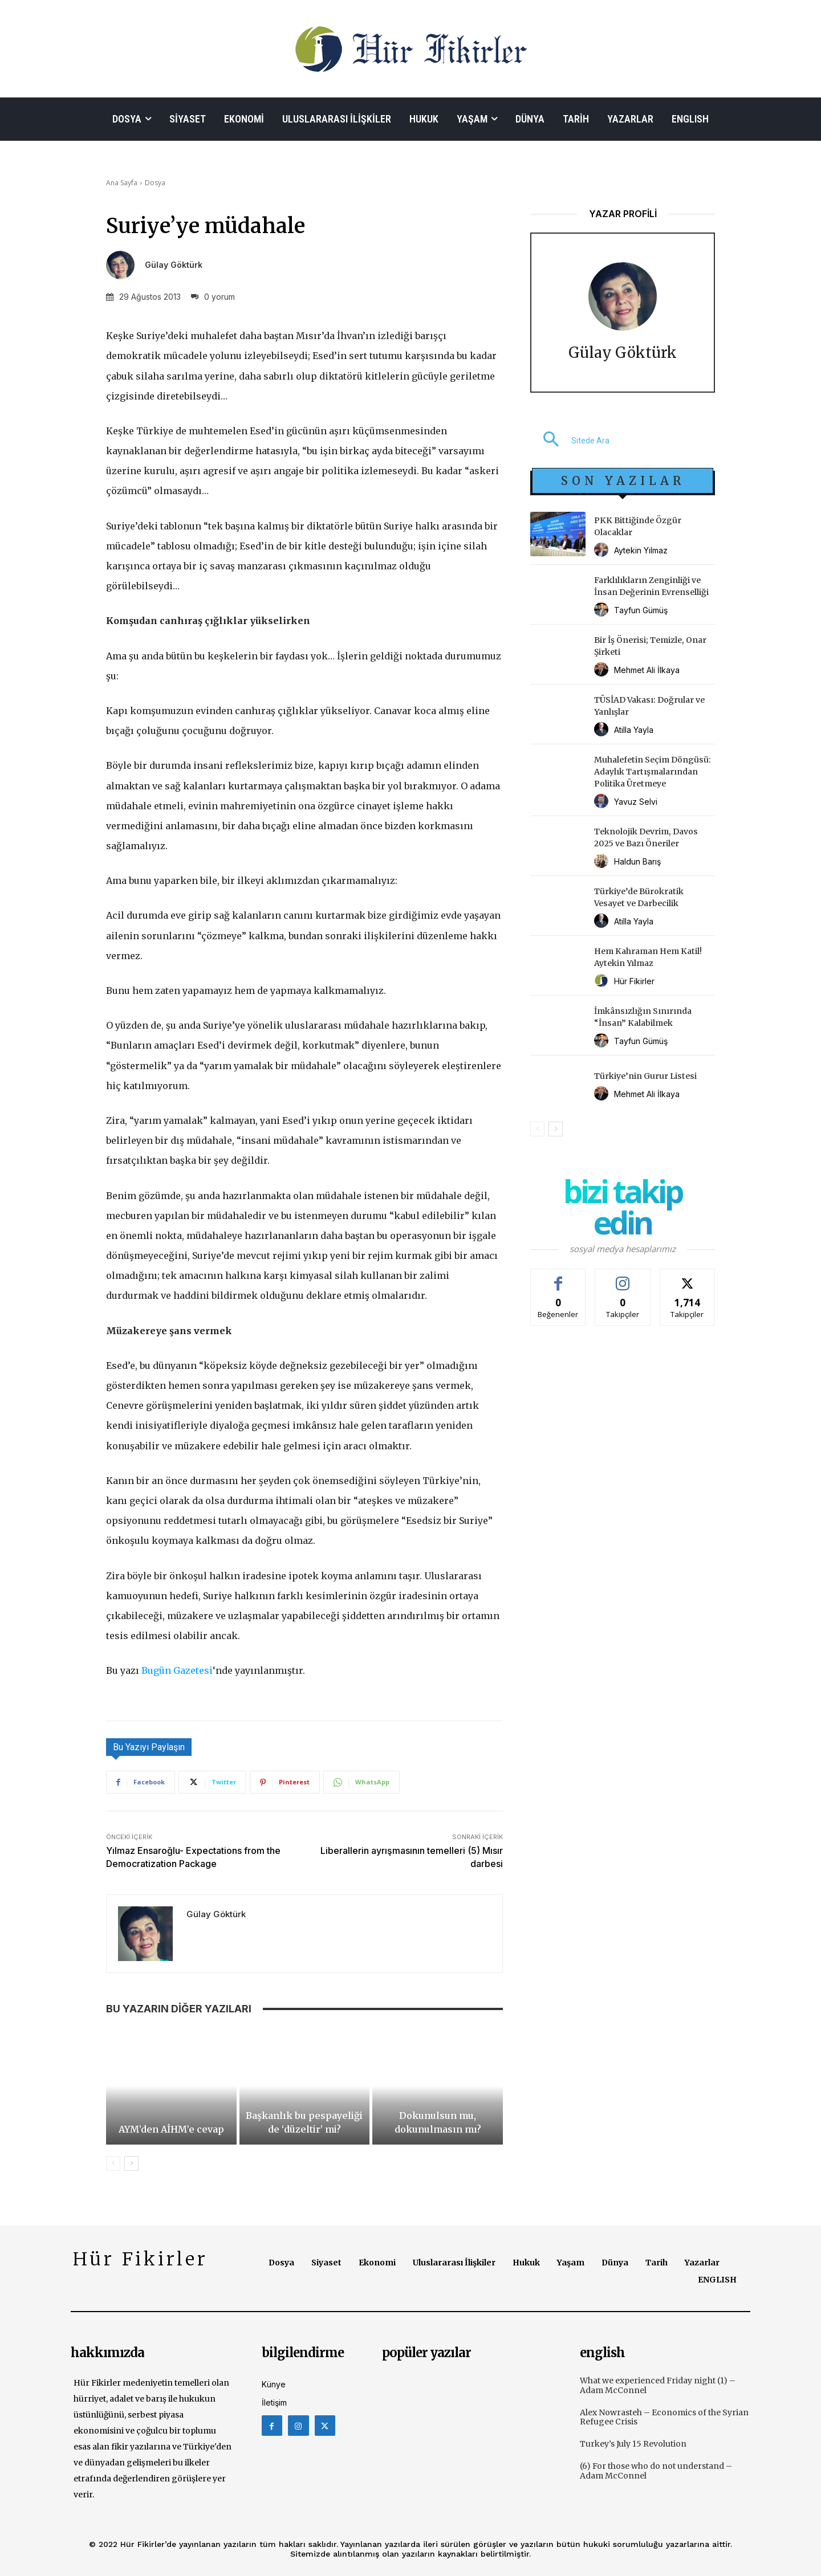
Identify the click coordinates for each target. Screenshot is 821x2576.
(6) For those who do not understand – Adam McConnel (656, 2471)
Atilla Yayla (633, 730)
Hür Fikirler (634, 981)
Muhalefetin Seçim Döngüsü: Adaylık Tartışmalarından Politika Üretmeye (652, 772)
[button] (569, 440)
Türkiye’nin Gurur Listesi (645, 1076)
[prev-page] (113, 2163)
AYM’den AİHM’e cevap (171, 2129)
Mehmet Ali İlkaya (647, 670)
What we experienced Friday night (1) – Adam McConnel (657, 2385)
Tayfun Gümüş (641, 610)
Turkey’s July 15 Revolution (633, 2444)
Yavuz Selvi (635, 801)
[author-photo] (603, 550)
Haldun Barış (637, 861)
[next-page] (131, 2163)
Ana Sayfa (121, 183)
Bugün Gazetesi (177, 1670)
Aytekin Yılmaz (641, 550)
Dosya (155, 183)
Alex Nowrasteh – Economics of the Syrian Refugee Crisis (664, 2417)
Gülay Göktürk (173, 265)
